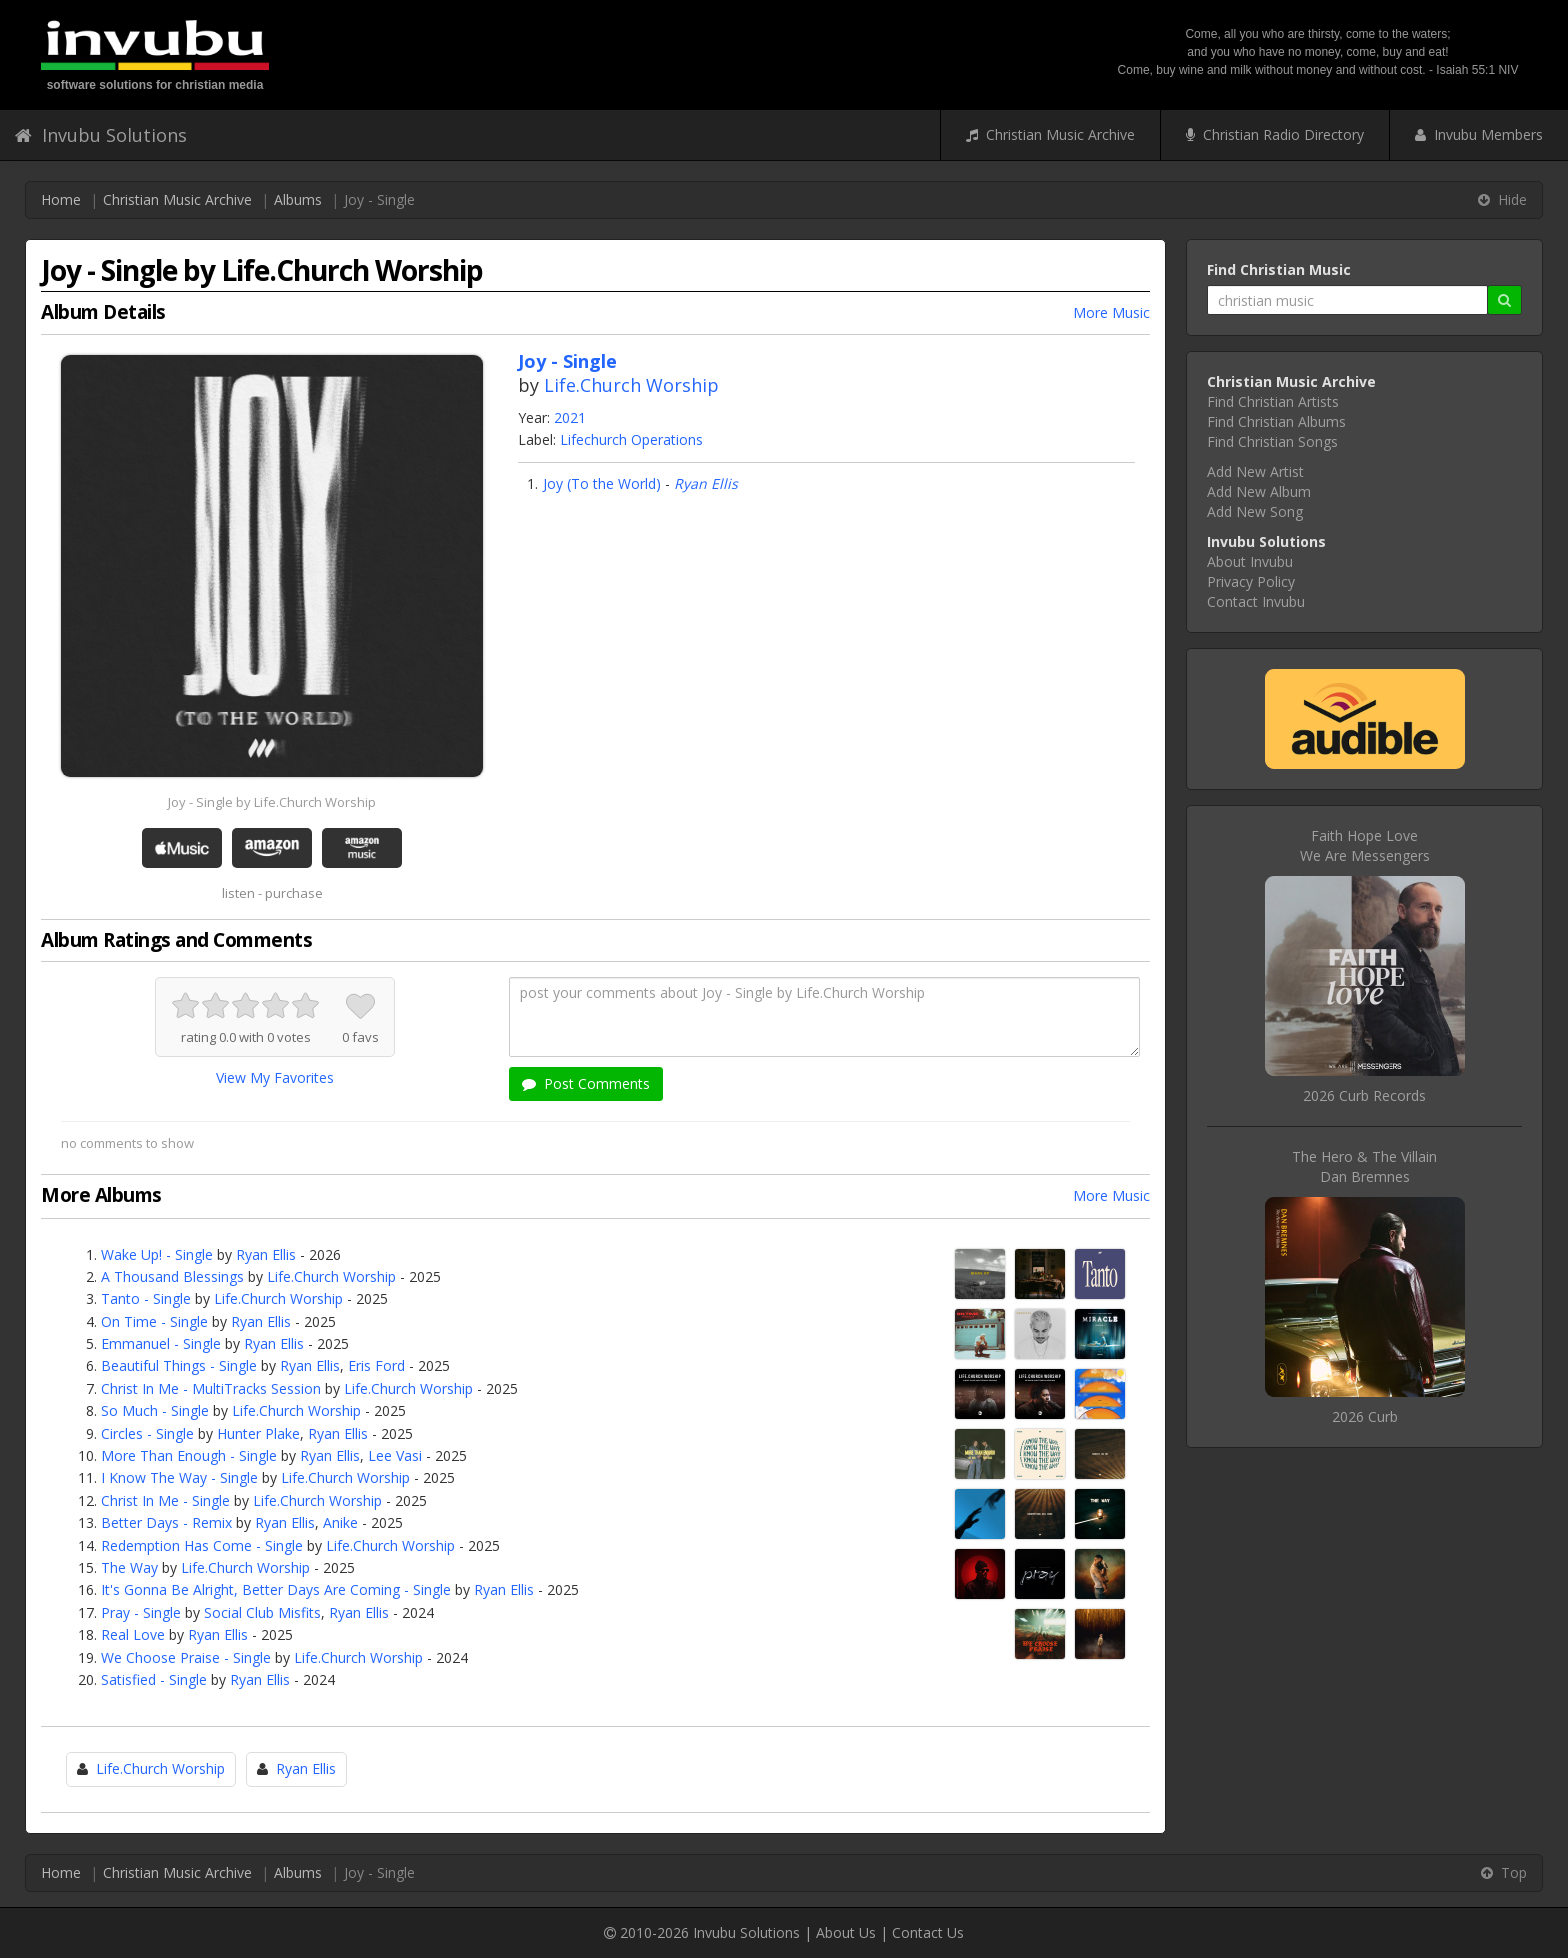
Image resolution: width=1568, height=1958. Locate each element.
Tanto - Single (146, 1298)
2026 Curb (1365, 1416)
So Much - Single (155, 1410)
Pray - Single (141, 1612)
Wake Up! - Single (157, 1254)
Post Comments (586, 1083)
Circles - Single (147, 1433)
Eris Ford (376, 1365)
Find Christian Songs (1272, 441)
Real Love (133, 1634)
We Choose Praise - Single (186, 1657)
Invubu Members (1479, 134)
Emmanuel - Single (161, 1343)
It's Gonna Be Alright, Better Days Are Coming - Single (276, 1589)
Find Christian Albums (1276, 421)
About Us (846, 1932)
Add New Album (1259, 491)
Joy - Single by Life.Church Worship (272, 802)
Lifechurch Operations (631, 439)
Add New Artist (1255, 471)
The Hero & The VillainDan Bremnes (1364, 1166)
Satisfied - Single (154, 1679)
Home (61, 199)
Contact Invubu (1256, 601)
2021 (570, 417)
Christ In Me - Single (165, 1500)
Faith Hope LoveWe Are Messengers (1365, 845)
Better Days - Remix (166, 1522)
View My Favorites (275, 1077)
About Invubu (1250, 561)
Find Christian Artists (1273, 401)
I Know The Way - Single (179, 1477)
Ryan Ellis (706, 483)
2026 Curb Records (1364, 1095)
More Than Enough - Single (189, 1455)
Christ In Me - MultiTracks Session (211, 1388)
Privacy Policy (1251, 581)
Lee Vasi (395, 1455)
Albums (298, 199)
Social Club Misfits (262, 1612)
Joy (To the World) (602, 483)
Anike (340, 1522)
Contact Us (928, 1932)
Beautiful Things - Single (179, 1365)
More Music (1111, 312)
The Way (129, 1567)
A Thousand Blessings (172, 1276)
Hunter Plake (258, 1433)
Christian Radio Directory (1275, 134)
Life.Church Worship (631, 385)
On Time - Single (154, 1321)
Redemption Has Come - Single (202, 1545)
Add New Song (1255, 511)
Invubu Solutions (101, 135)
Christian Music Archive (1050, 134)
